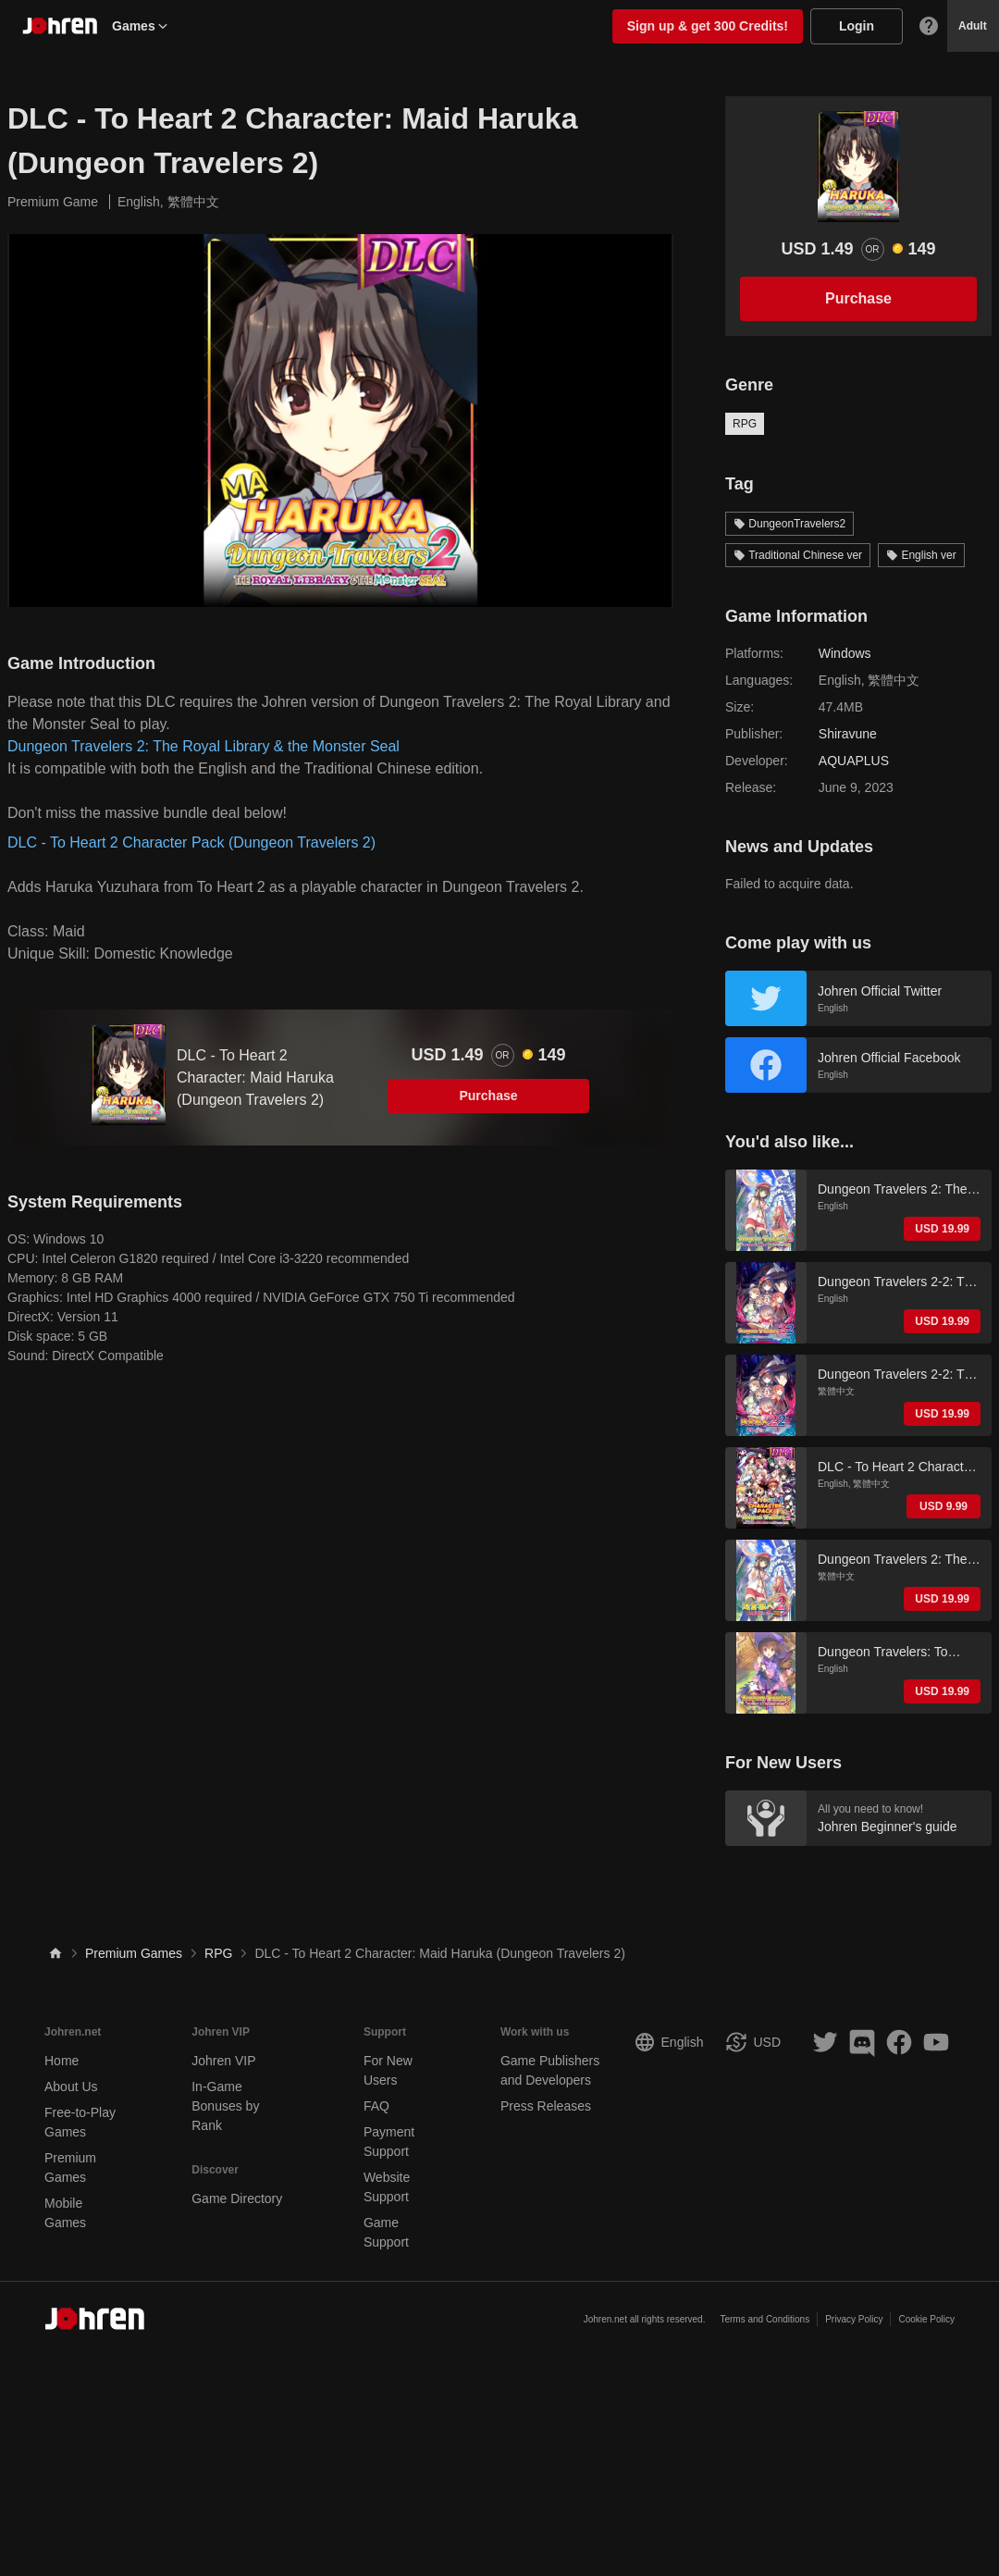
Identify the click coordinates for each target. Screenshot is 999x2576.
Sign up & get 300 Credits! (707, 26)
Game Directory (236, 2198)
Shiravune (848, 733)
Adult (972, 25)
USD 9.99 (943, 1506)
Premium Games (133, 1953)
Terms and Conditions (764, 2319)
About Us (71, 2086)
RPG (745, 423)
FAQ (376, 2106)
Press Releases (545, 2106)
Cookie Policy (926, 2319)
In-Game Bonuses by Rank (225, 2106)
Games (141, 26)
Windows (845, 653)
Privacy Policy (853, 2319)
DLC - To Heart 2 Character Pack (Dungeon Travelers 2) (191, 842)
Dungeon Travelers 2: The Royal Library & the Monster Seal (203, 746)
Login (856, 26)
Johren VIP (223, 2060)
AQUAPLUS (854, 760)
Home (61, 2060)
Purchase (488, 1095)
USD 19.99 (942, 1228)
